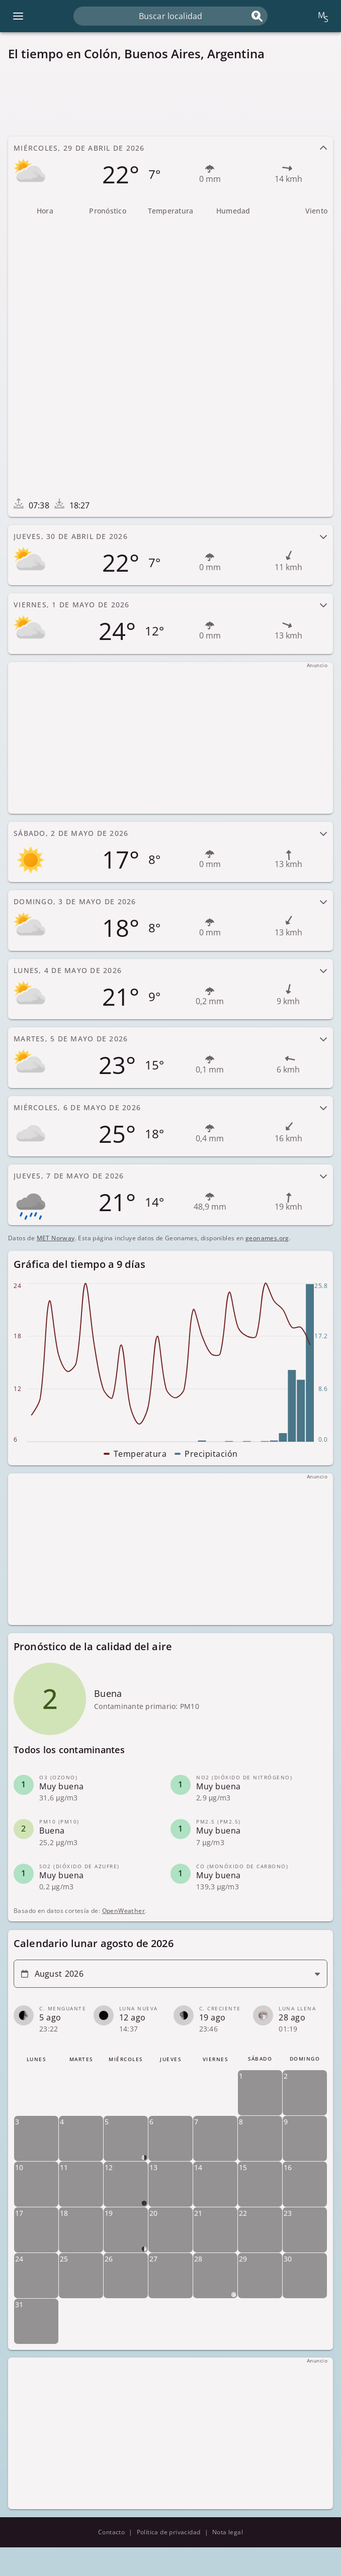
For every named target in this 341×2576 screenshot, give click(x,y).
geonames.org (267, 1238)
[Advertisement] (170, 99)
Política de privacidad (169, 2532)
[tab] (170, 167)
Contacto (111, 2532)
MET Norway (56, 1238)
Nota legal (227, 2532)
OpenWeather (123, 1911)
